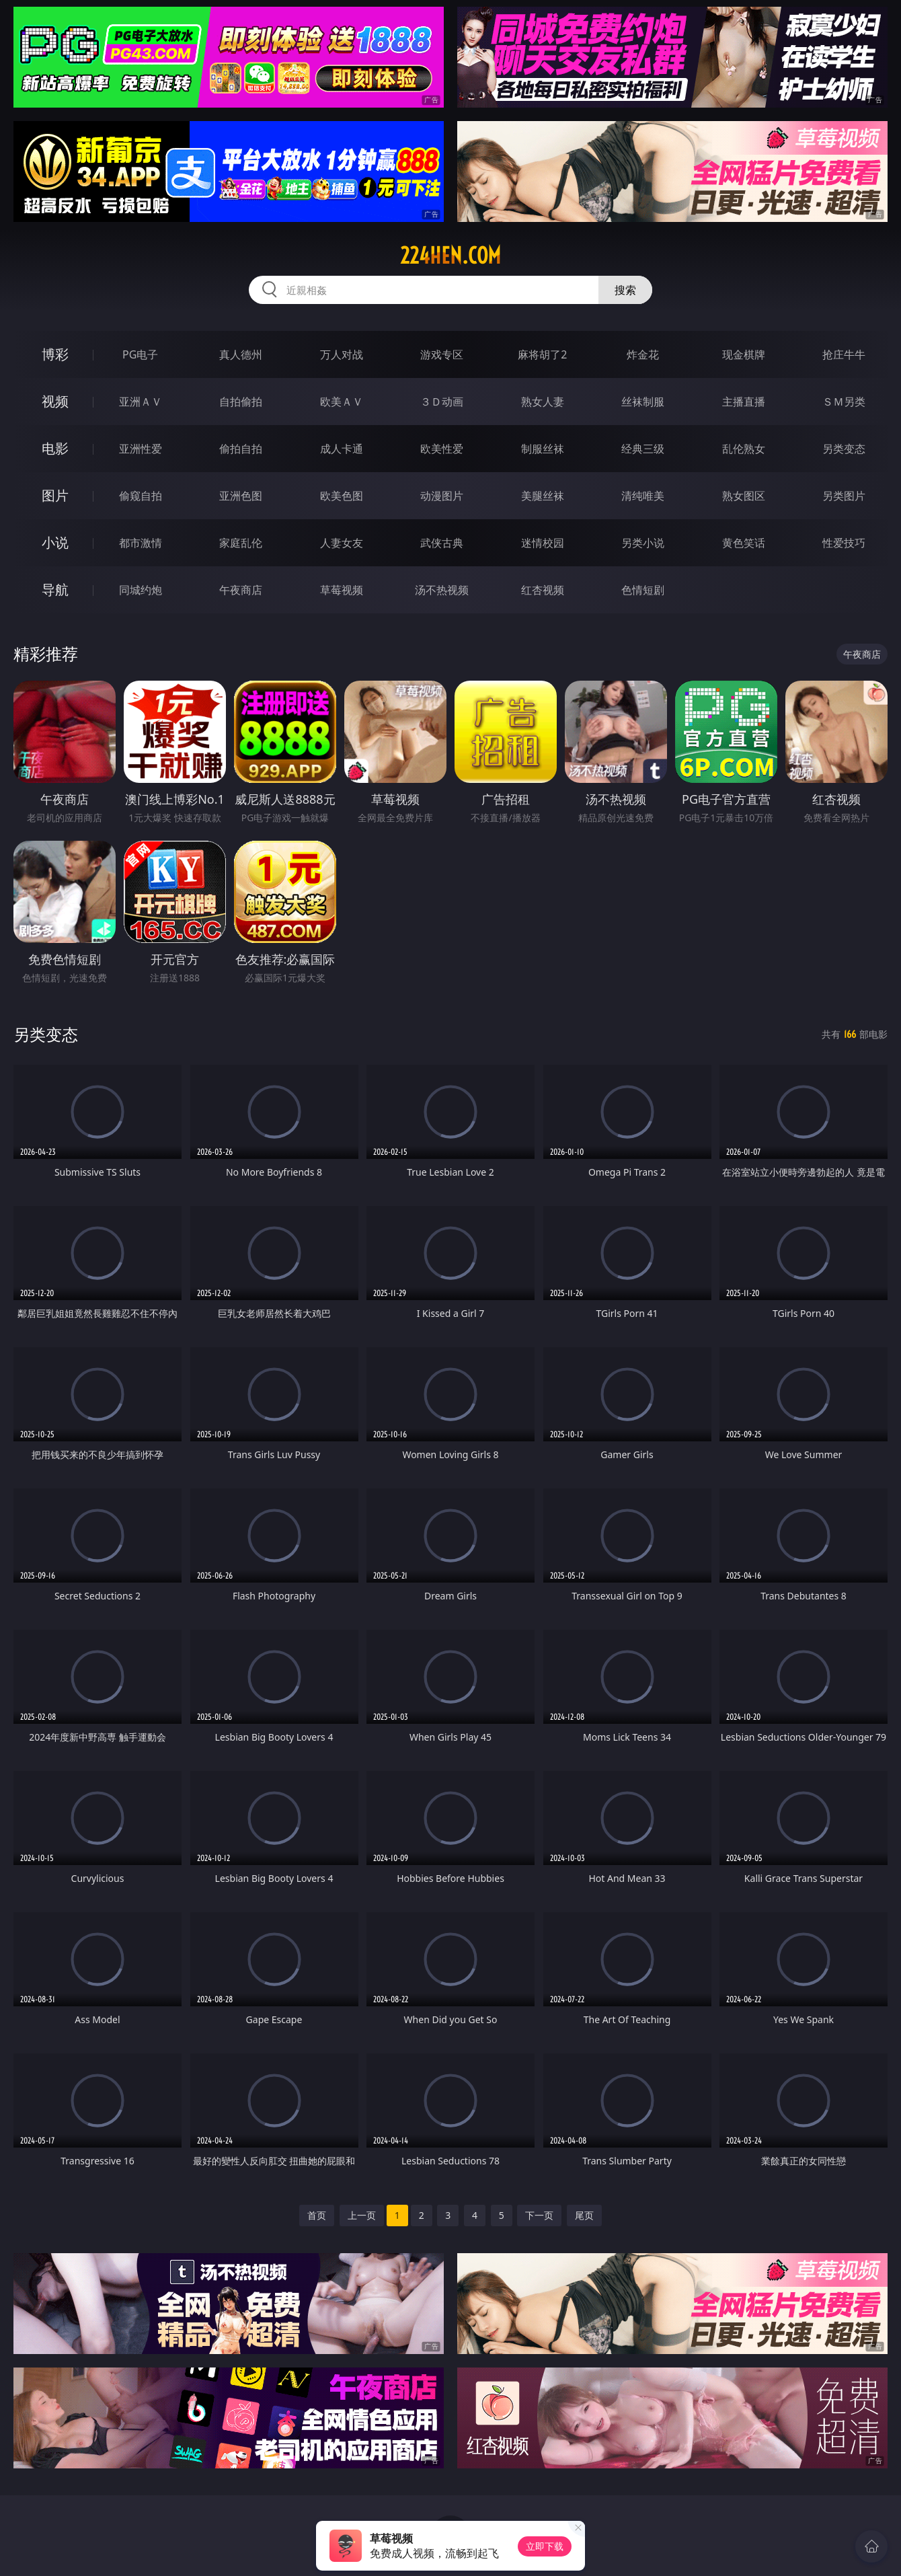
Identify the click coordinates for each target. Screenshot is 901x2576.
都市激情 (140, 542)
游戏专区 (441, 354)
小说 (55, 542)
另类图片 (843, 495)
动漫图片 (441, 495)
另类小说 (642, 542)
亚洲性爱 (140, 448)
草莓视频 (341, 589)
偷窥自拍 (140, 495)
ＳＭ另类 (843, 401)
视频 (55, 401)
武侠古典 (441, 542)
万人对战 (341, 354)
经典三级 (642, 448)
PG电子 (140, 354)
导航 (55, 589)
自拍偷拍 (240, 401)
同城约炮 (140, 589)
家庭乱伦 (240, 542)
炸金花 (643, 354)
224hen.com (450, 255)
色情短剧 (642, 589)
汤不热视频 (442, 589)
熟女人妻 (542, 401)
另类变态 (843, 448)
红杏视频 (542, 589)
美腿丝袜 (542, 495)
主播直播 (743, 401)
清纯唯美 (642, 495)
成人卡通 (341, 448)
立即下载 (544, 2546)
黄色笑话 (743, 542)
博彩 (55, 354)
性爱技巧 (843, 542)
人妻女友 (341, 542)
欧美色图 (341, 495)
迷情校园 (542, 542)
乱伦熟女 (743, 448)
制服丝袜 (542, 448)
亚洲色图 (240, 495)
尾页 (584, 2215)
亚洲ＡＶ (140, 401)
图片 (55, 495)
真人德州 (240, 354)
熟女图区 (743, 495)
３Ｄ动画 (441, 401)
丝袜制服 (642, 401)
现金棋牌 (743, 354)
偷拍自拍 (240, 448)
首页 (316, 2215)
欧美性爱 (441, 448)
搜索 (625, 289)
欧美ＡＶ (341, 401)
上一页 (362, 2215)
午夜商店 (240, 589)
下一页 (539, 2215)
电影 (55, 448)
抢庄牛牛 (843, 354)
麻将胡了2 (542, 354)
